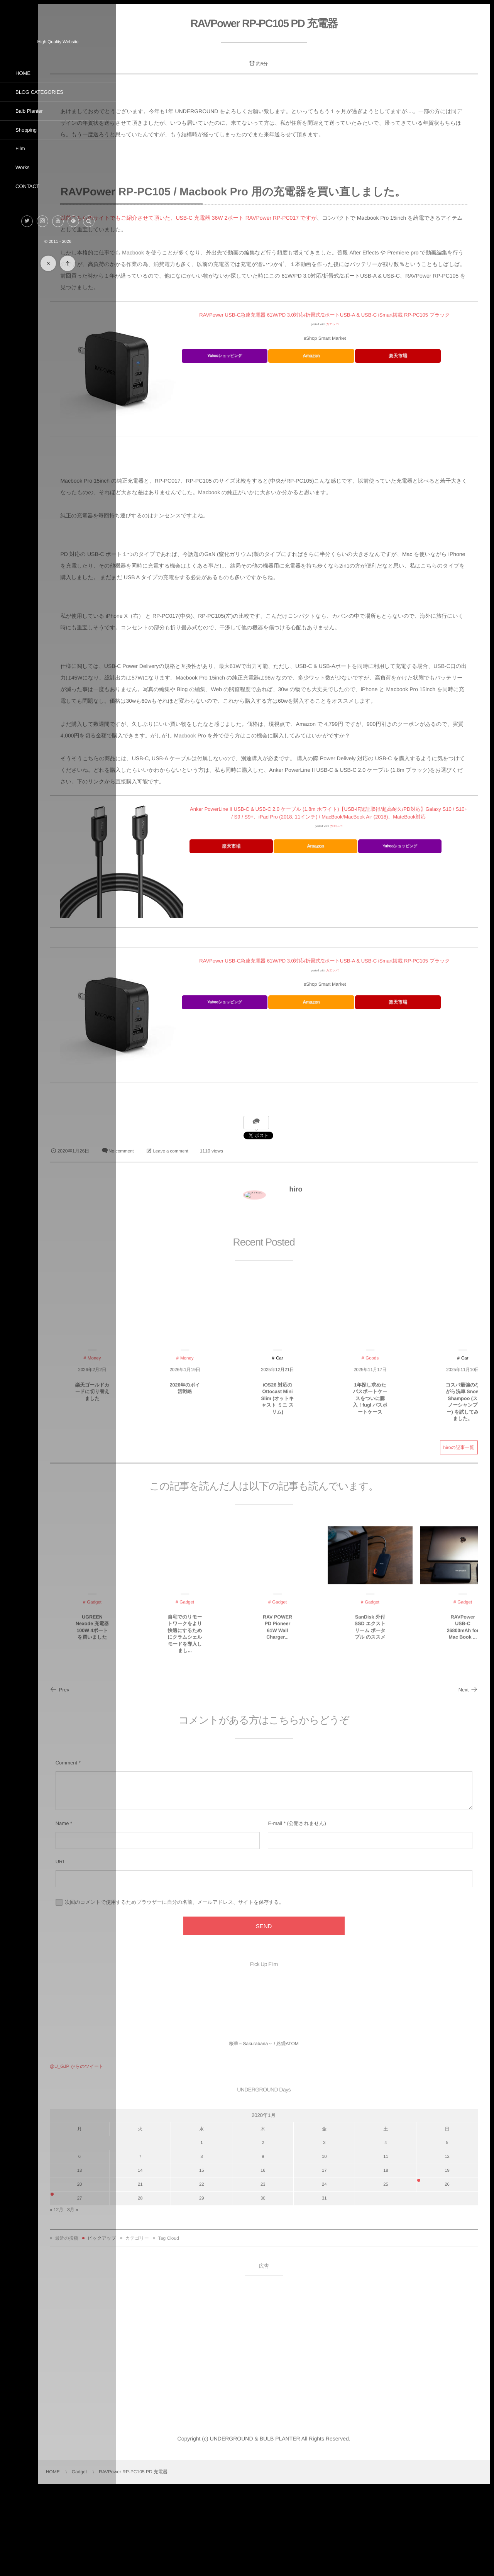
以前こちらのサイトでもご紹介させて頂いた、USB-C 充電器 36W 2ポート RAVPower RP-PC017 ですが (270, 248)
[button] (88, 221)
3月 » (156, 2297)
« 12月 (140, 2297)
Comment (150, 1851)
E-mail (315, 1912)
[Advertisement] (305, 2439)
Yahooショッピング (295, 393)
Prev (143, 1778)
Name (145, 1912)
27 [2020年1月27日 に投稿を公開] (157, 2286)
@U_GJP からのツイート (160, 2154)
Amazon (356, 393)
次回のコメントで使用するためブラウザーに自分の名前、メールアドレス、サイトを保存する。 (258, 1990)
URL (144, 1950)
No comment (204, 1239)
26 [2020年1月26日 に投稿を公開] (451, 2272)
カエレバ (373, 362)
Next (467, 1778)
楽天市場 (417, 393)
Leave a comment (254, 1239)
